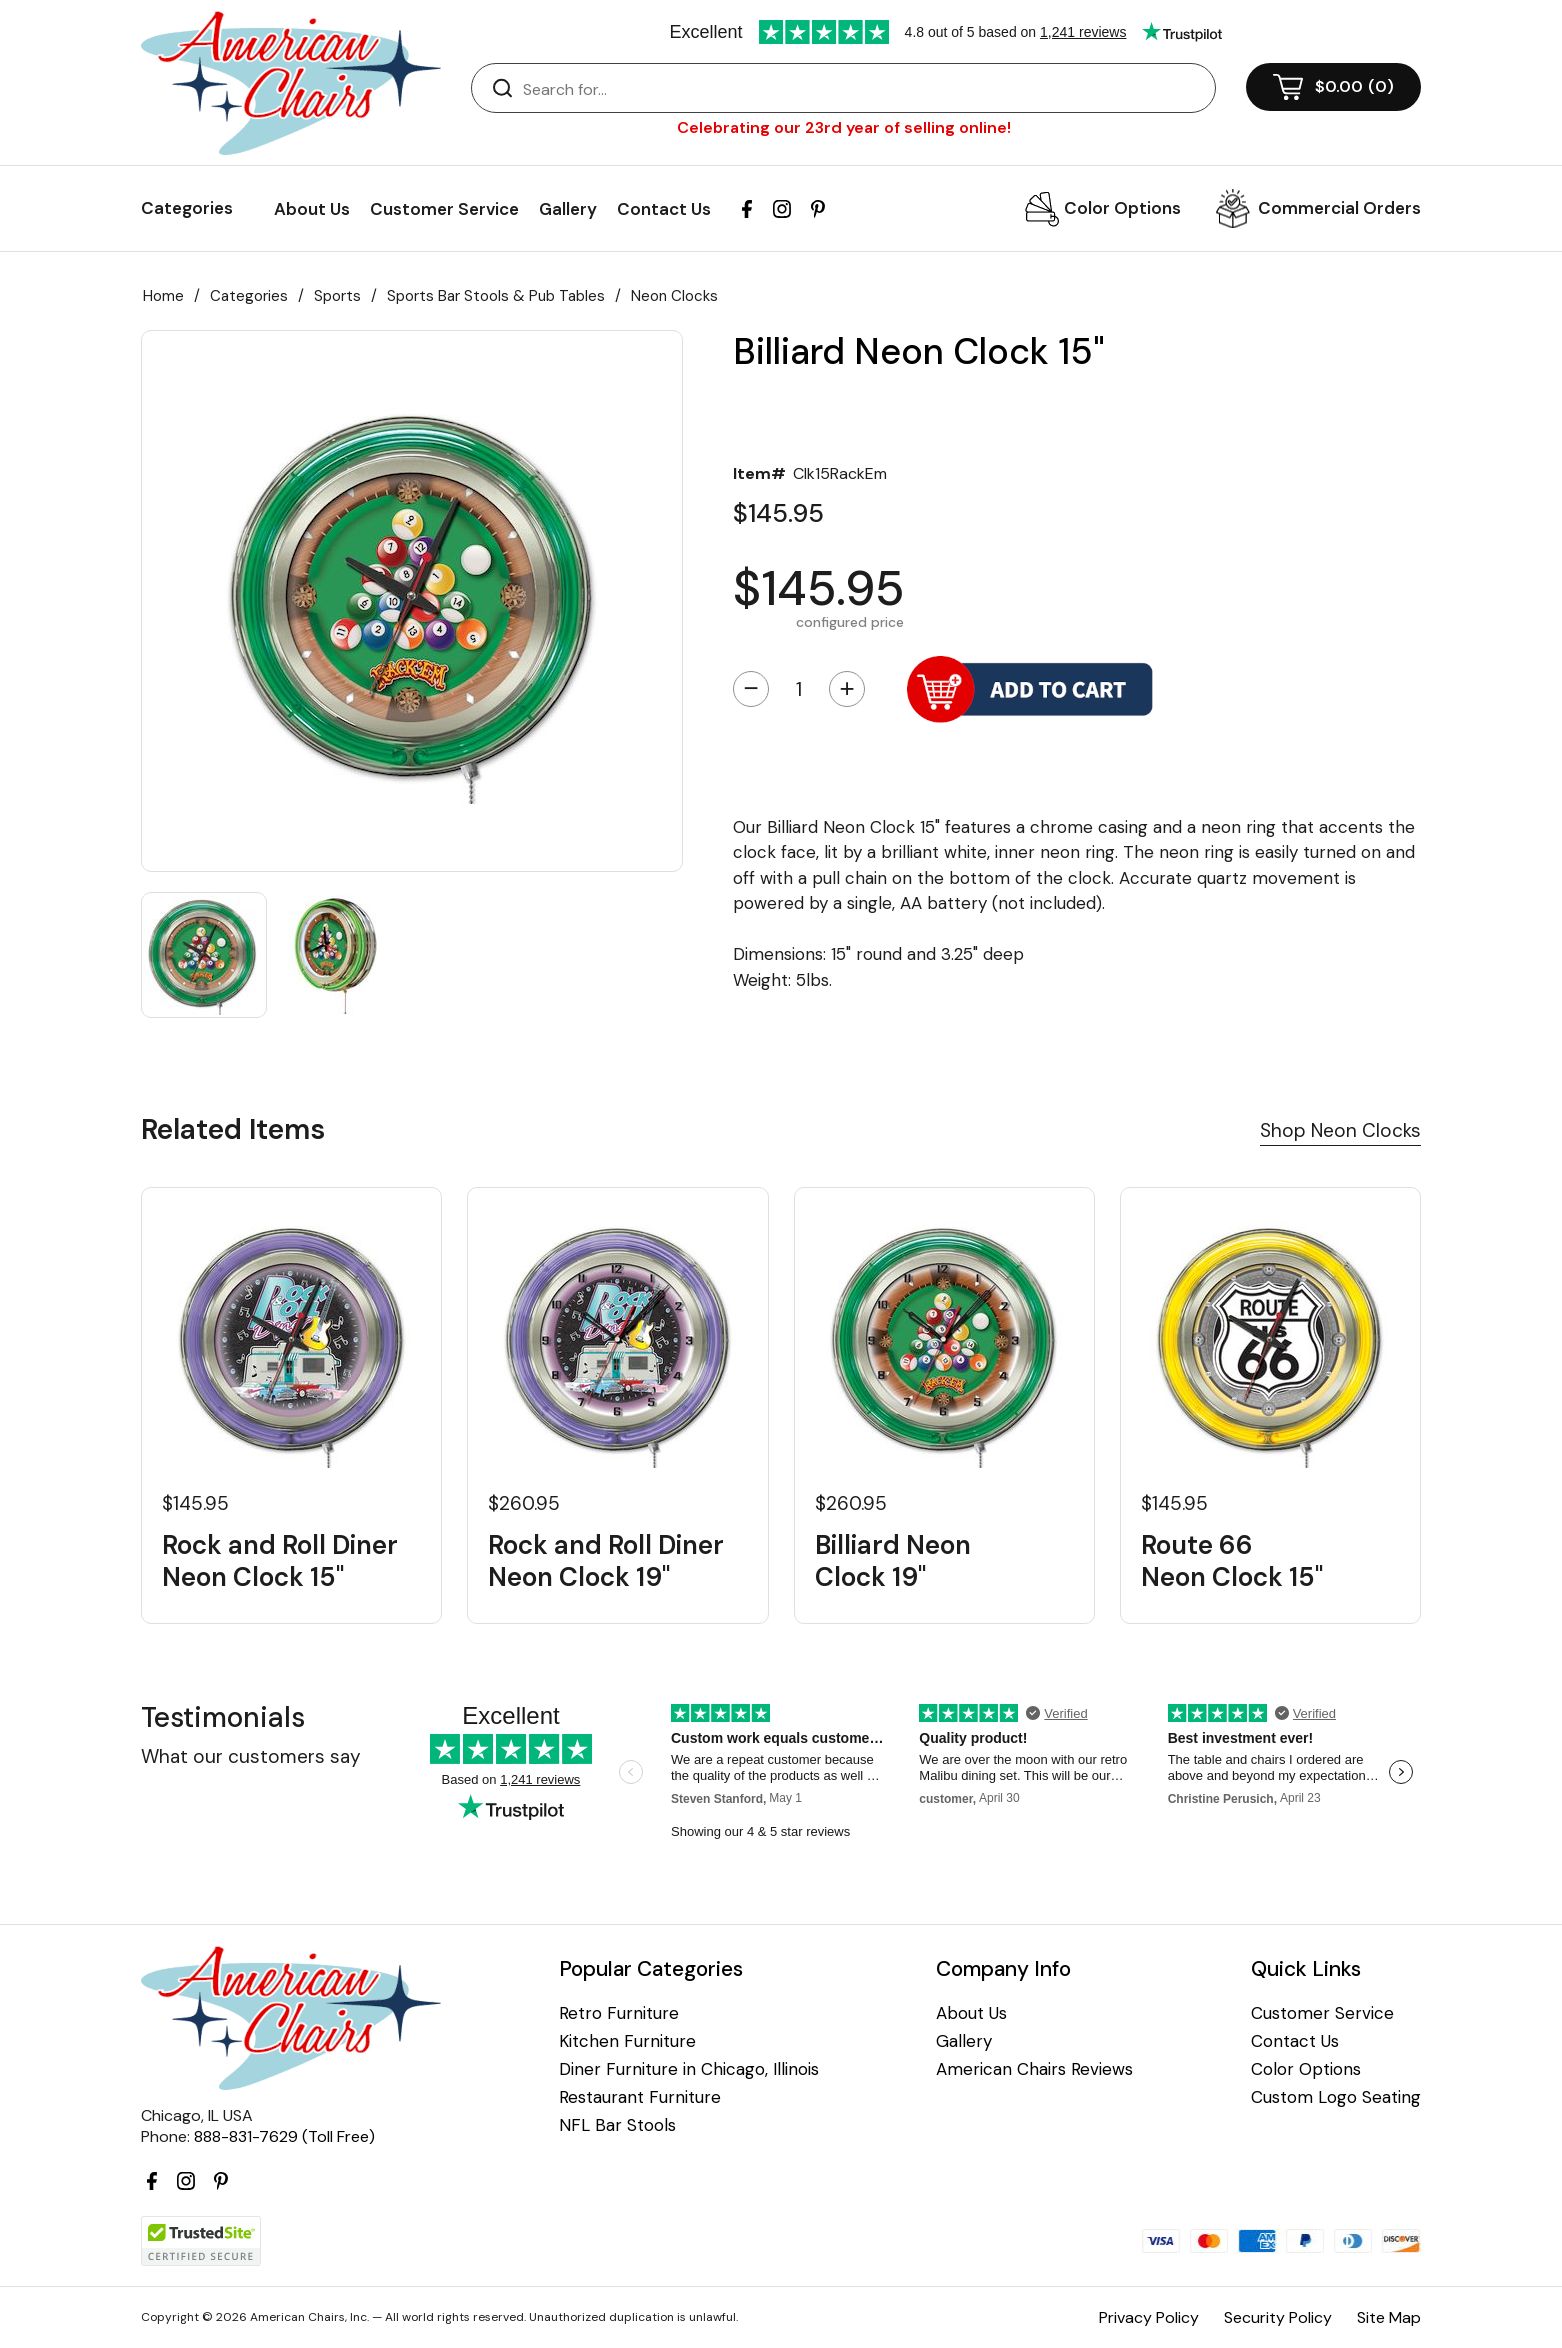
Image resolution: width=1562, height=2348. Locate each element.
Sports (337, 296)
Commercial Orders (1339, 208)
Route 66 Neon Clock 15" (1232, 1561)
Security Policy (1278, 2317)
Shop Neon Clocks (1340, 1130)
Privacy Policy (1149, 2317)
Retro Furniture (619, 2013)
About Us (312, 209)
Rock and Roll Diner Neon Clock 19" (606, 1561)
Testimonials (223, 1717)
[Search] (863, 89)
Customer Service (444, 209)
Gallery (568, 209)
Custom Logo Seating (1336, 2097)
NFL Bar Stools (617, 2125)
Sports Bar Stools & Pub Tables (496, 296)
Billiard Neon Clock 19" (893, 1561)
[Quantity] (799, 689)
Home (163, 296)
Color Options (1122, 208)
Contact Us (664, 209)
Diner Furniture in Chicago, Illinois (689, 2069)
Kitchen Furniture (627, 2041)
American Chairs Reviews (1034, 2069)
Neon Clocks (674, 296)
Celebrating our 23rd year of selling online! (844, 127)
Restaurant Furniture (640, 2097)
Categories (249, 296)
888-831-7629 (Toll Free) (284, 2136)
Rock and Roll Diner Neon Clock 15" (280, 1561)
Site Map (1389, 2317)
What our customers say (251, 1756)
